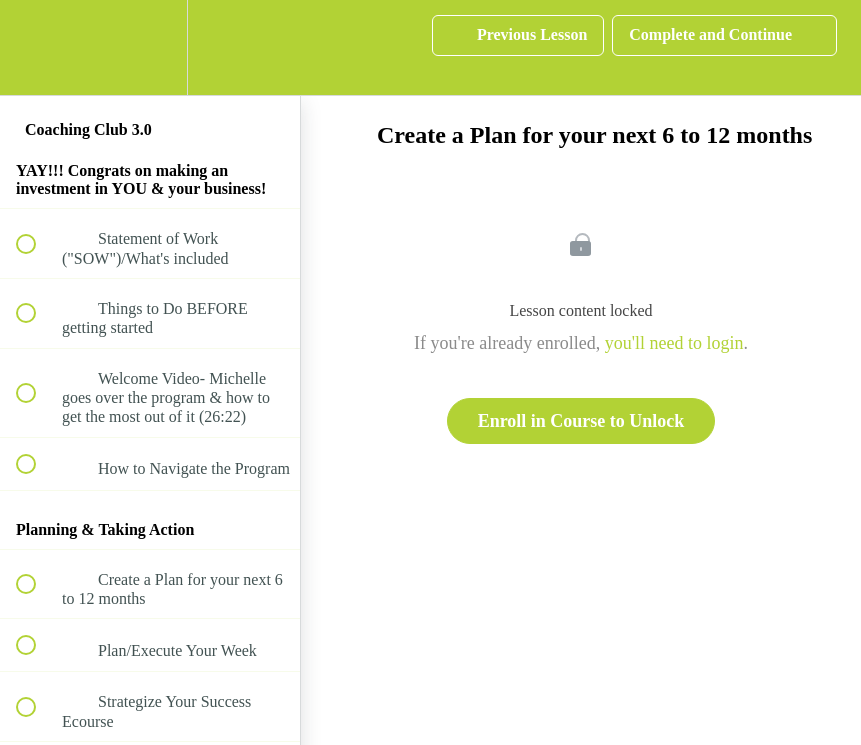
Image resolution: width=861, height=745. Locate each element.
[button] (37, 47)
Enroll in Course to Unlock (581, 421)
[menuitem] (150, 47)
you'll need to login (674, 343)
